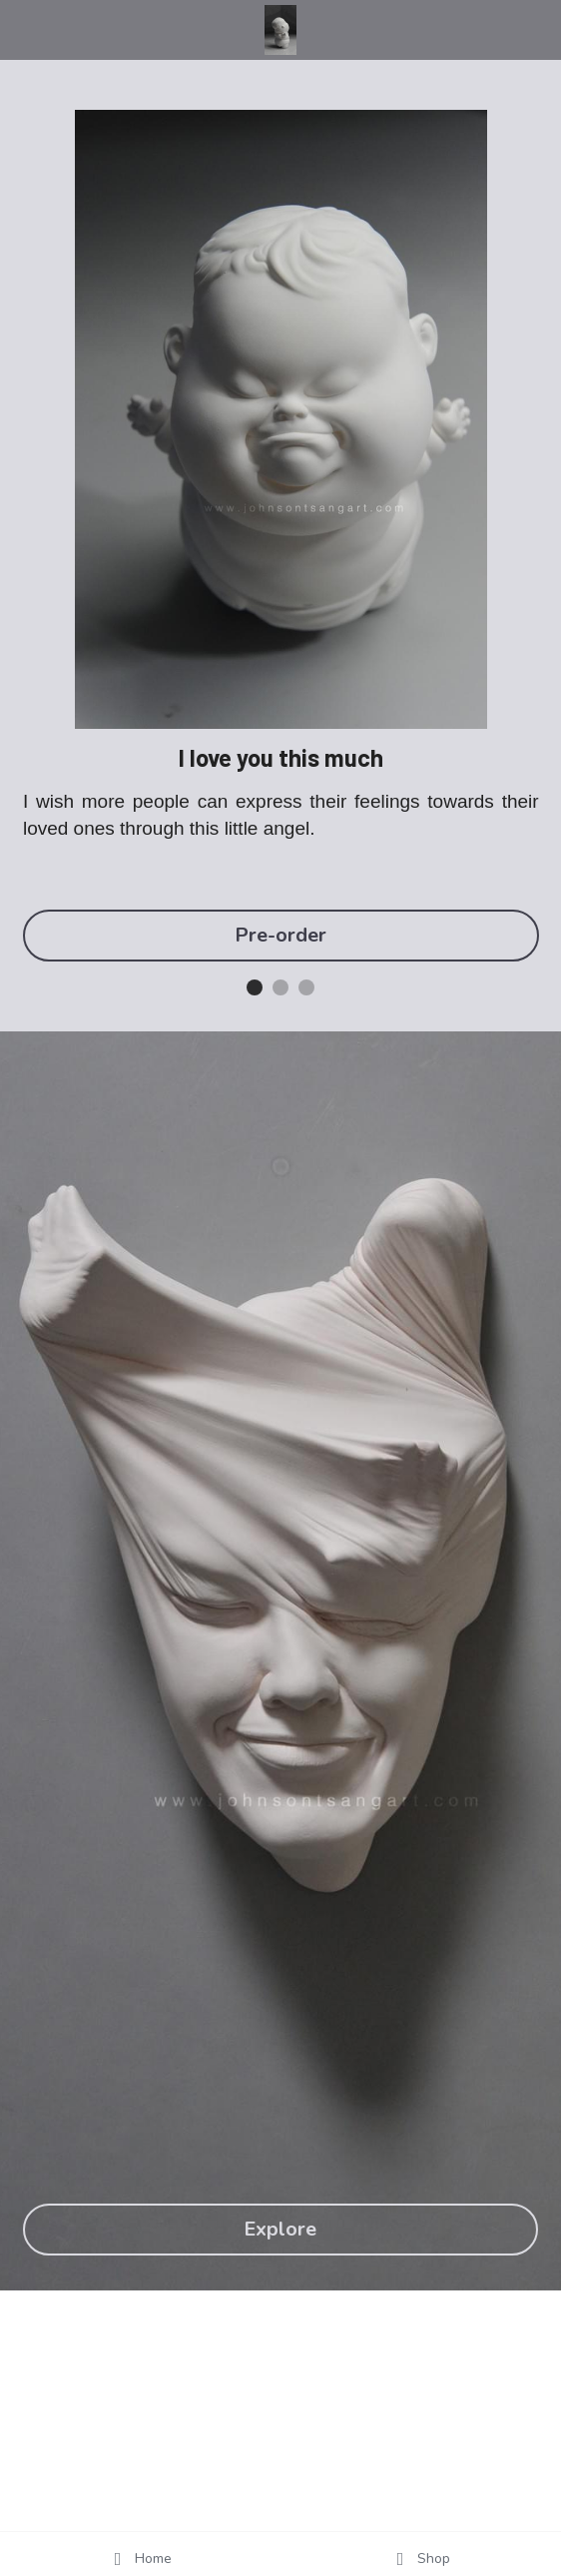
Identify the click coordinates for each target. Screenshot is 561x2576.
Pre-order (280, 935)
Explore (280, 2229)
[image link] (281, 28)
